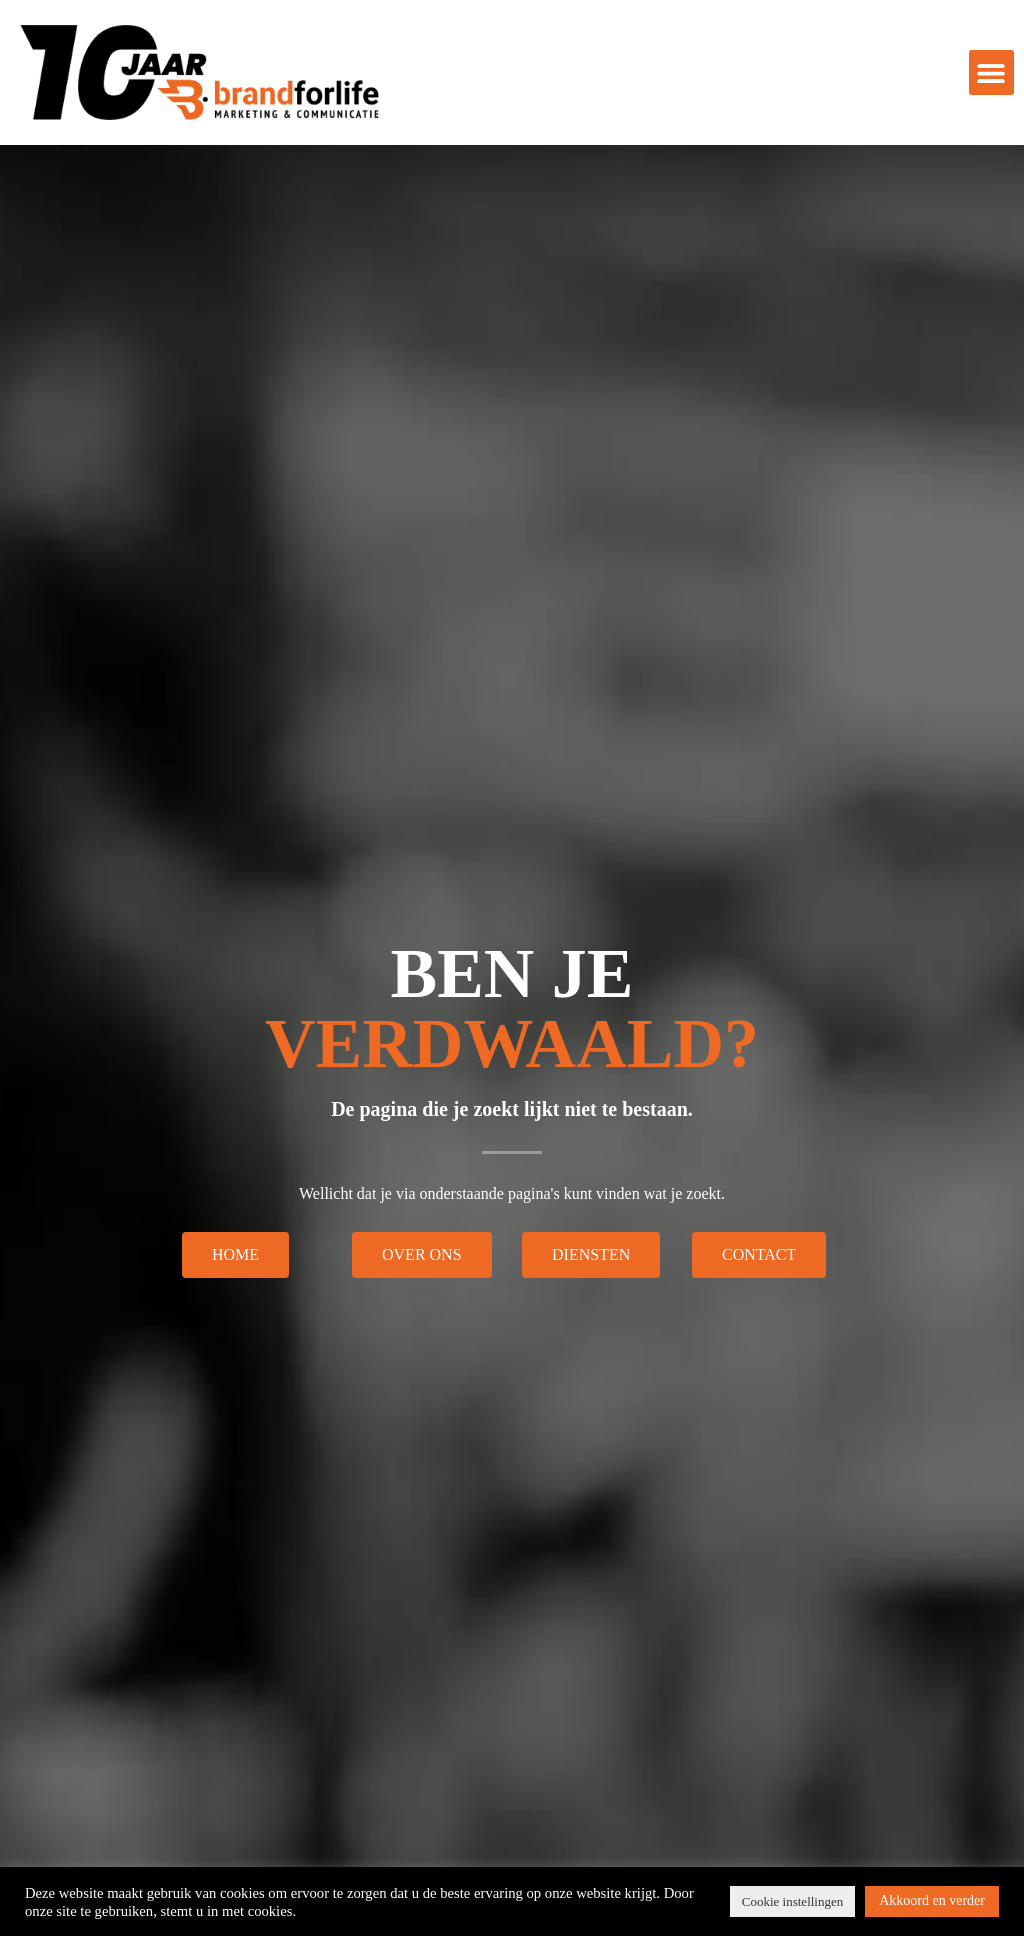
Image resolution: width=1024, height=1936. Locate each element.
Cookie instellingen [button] (792, 1901)
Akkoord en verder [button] (932, 1900)
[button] (991, 72)
